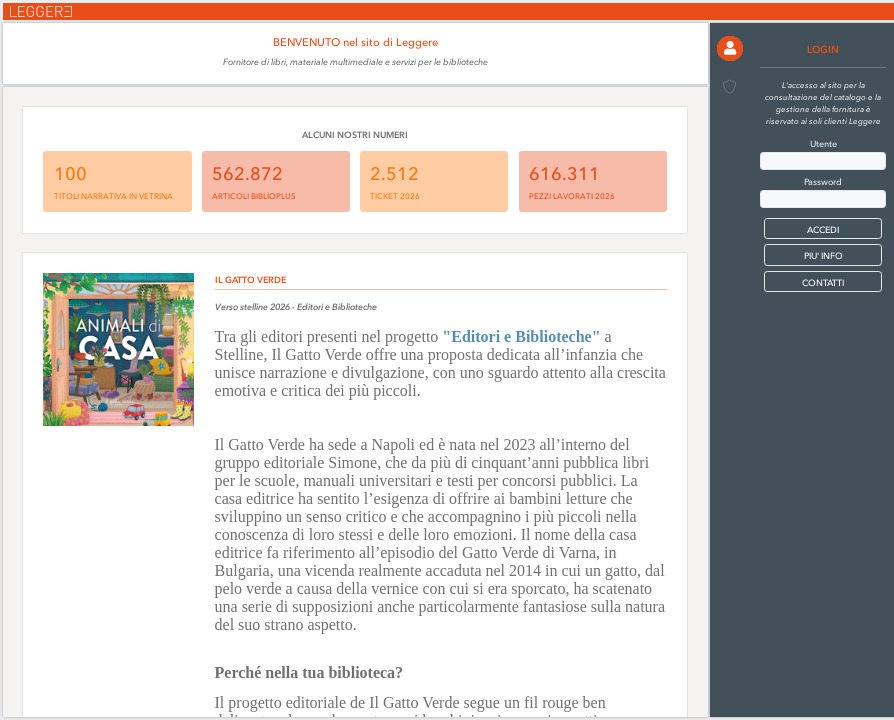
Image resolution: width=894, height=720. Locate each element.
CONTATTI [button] (823, 282)
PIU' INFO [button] (823, 255)
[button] (730, 49)
